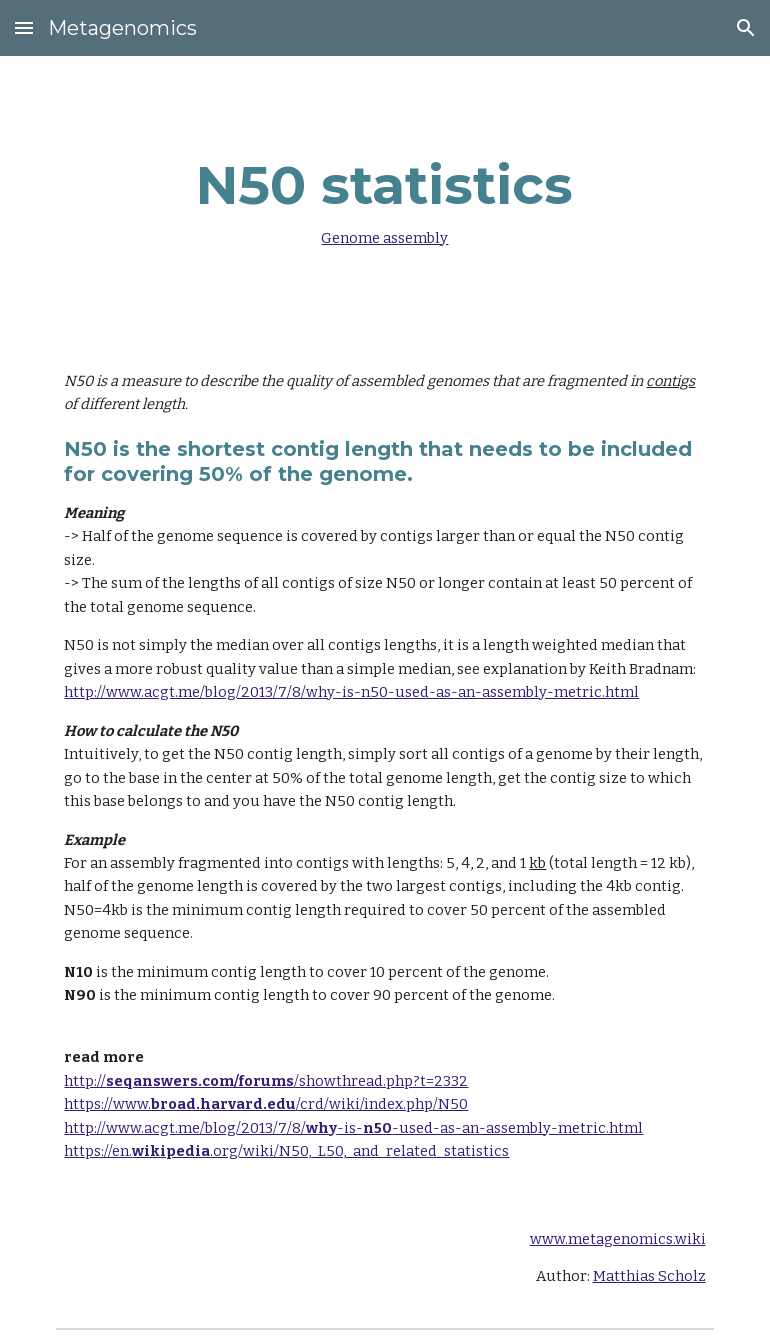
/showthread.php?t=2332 (381, 1081)
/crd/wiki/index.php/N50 (382, 1104)
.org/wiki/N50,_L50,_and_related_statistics (359, 1151)
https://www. (107, 1104)
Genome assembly (384, 238)
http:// (85, 1081)
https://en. (98, 1151)
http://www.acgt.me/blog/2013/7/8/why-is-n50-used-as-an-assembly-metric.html (351, 692)
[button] (24, 27)
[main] (385, 197)
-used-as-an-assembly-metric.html (517, 1128)
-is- (350, 1128)
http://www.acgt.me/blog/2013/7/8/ (185, 1128)
